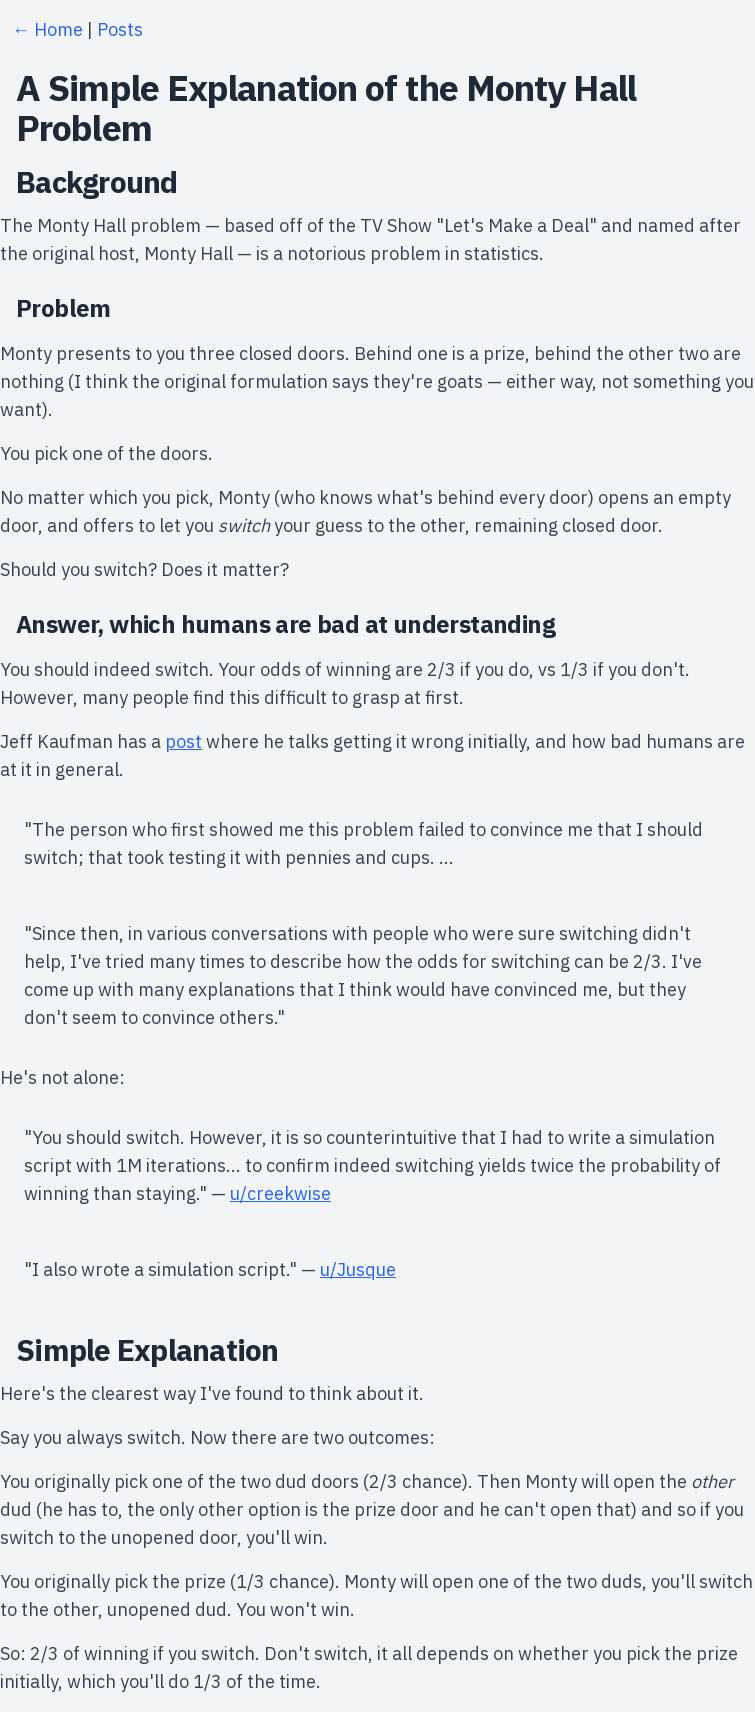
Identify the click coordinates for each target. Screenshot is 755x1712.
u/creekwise (280, 1193)
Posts (120, 29)
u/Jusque (358, 1269)
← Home (47, 29)
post (183, 741)
